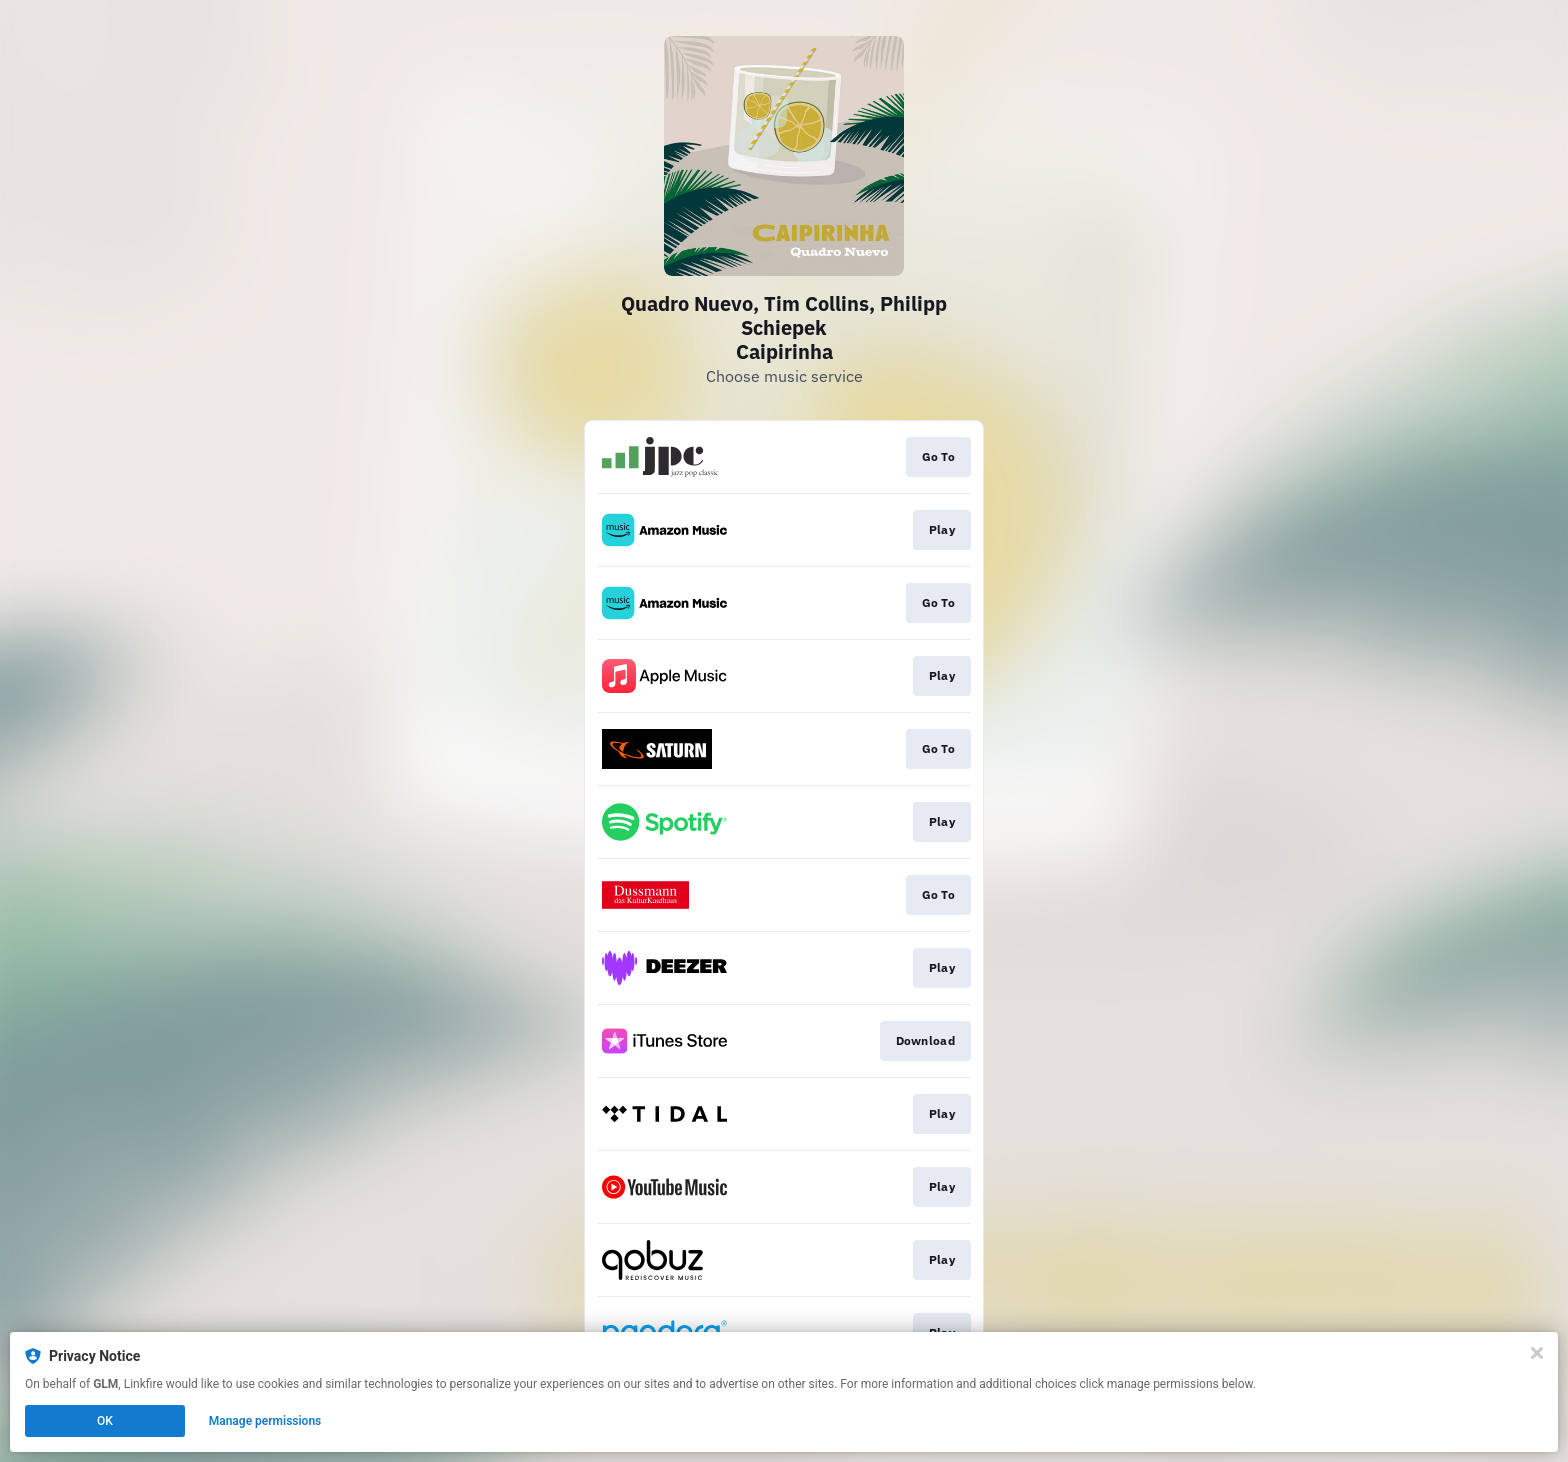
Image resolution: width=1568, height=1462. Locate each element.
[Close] (1537, 1353)
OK (105, 1421)
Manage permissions (265, 1421)
